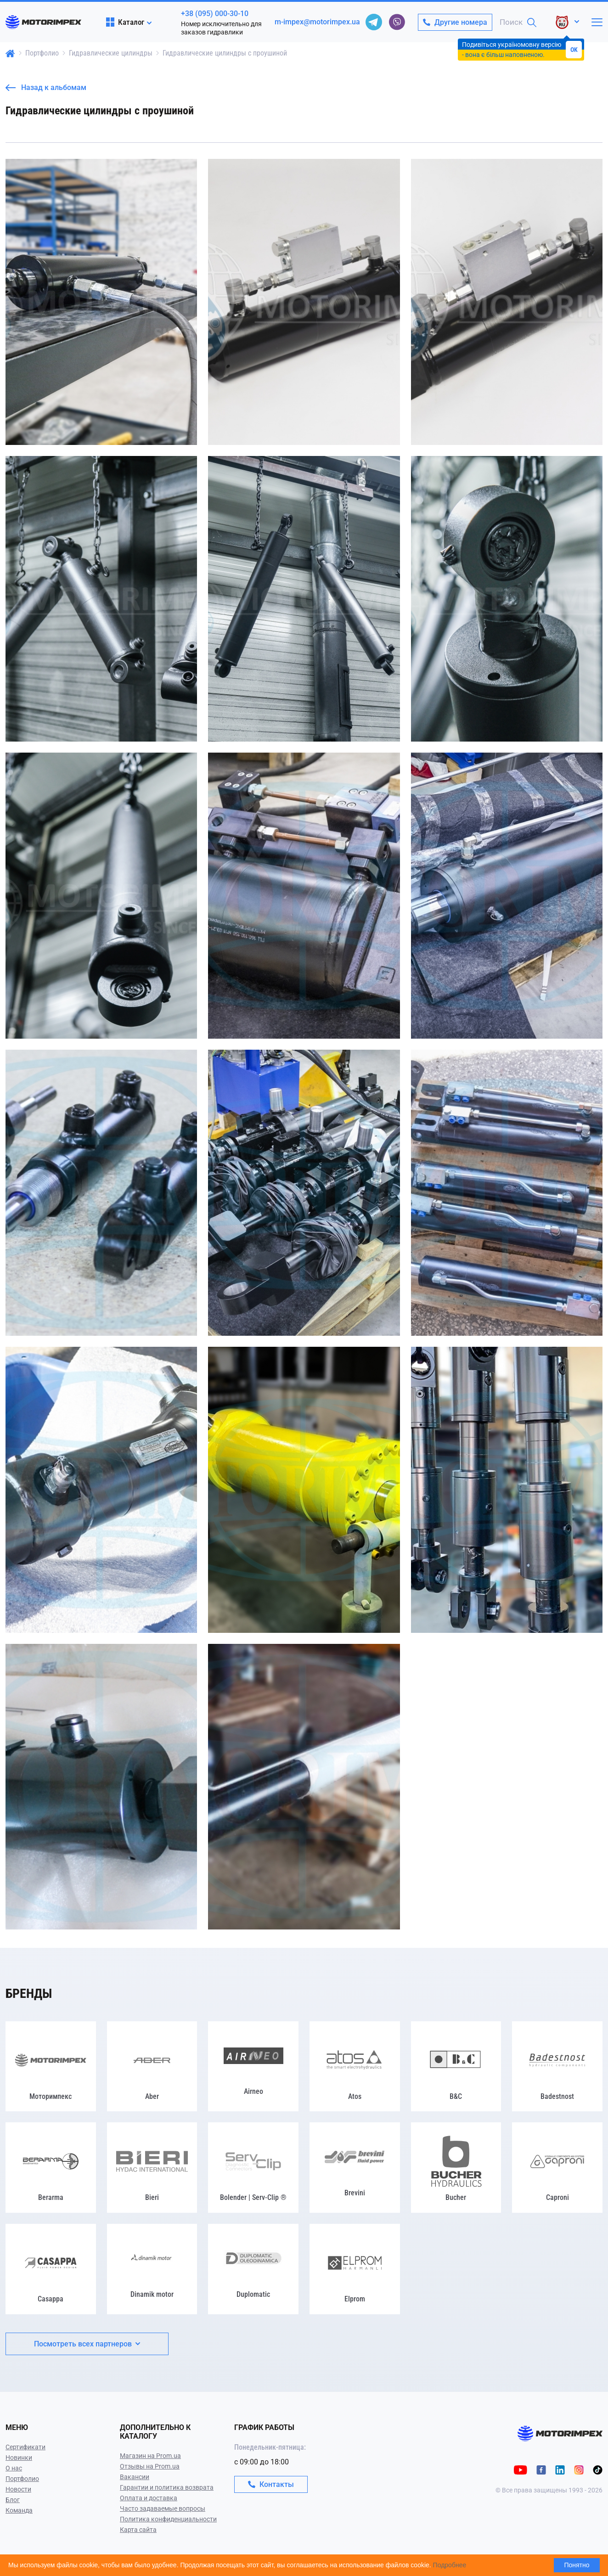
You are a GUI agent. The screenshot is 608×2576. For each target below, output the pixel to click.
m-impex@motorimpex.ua (317, 21)
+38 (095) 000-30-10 (214, 13)
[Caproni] (557, 2167)
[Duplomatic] (253, 2269)
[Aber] (152, 2066)
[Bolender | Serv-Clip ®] (253, 2167)
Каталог (125, 22)
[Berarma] (51, 2167)
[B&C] (456, 2066)
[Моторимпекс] (51, 2066)
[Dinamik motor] (152, 2269)
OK (574, 49)
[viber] (397, 22)
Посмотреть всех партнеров (87, 2344)
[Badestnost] (557, 2066)
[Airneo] (253, 2066)
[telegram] (374, 22)
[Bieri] (152, 2167)
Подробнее (450, 2565)
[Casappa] (51, 2269)
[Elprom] (355, 2269)
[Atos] (355, 2066)
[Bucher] (456, 2167)
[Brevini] (355, 2167)
